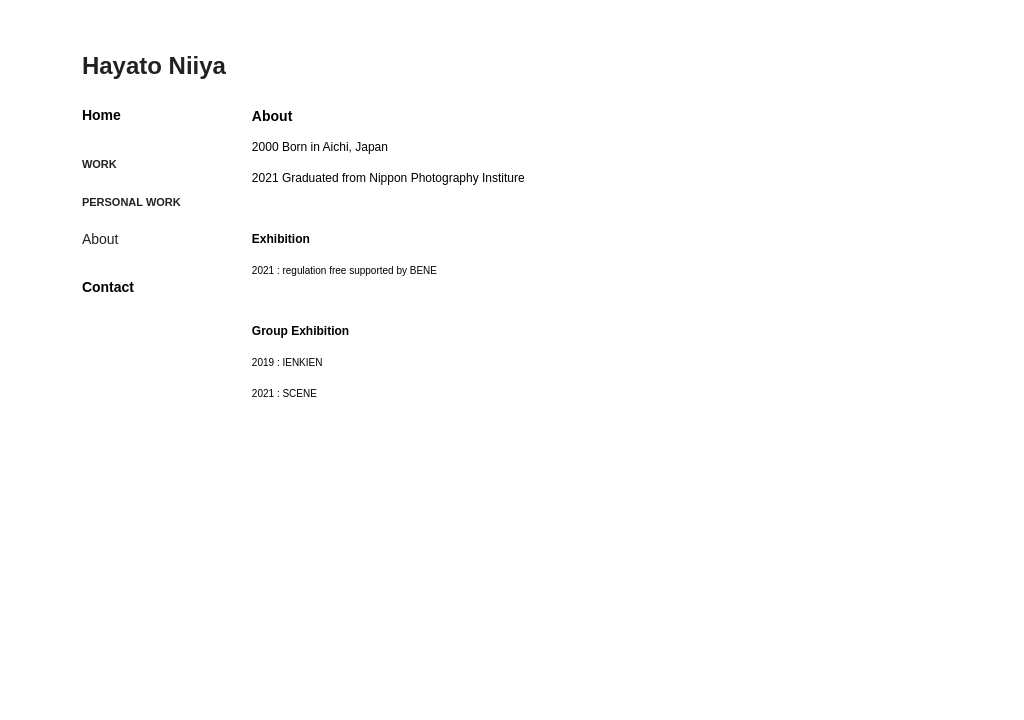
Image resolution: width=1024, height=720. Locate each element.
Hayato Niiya (154, 65)
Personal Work (131, 202)
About (100, 239)
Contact (108, 287)
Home (101, 115)
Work (99, 164)
